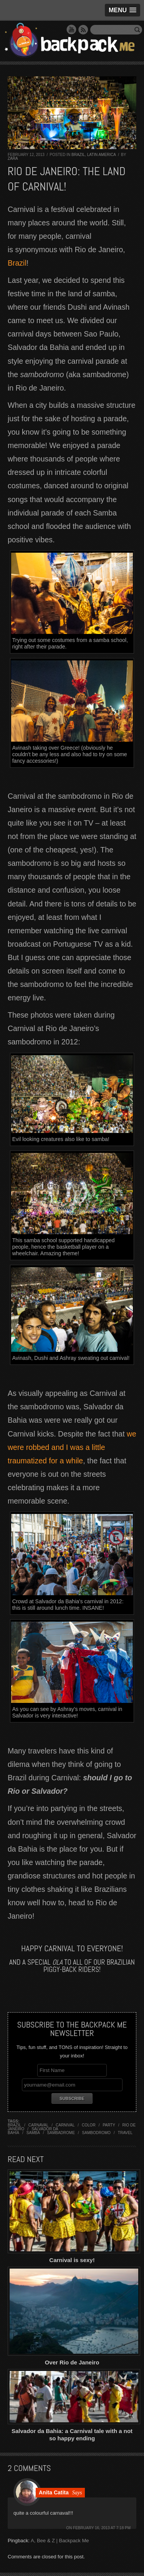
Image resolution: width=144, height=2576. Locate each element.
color (89, 2125)
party (109, 2125)
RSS (83, 29)
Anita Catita (54, 2492)
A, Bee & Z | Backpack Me (60, 2540)
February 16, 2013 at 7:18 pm (102, 2528)
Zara (13, 158)
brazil (14, 2125)
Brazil (78, 155)
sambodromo (96, 2133)
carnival (65, 2125)
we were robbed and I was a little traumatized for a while (72, 1447)
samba (33, 2133)
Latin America (101, 155)
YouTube (71, 29)
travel (125, 2133)
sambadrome (61, 2133)
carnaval (38, 2125)
